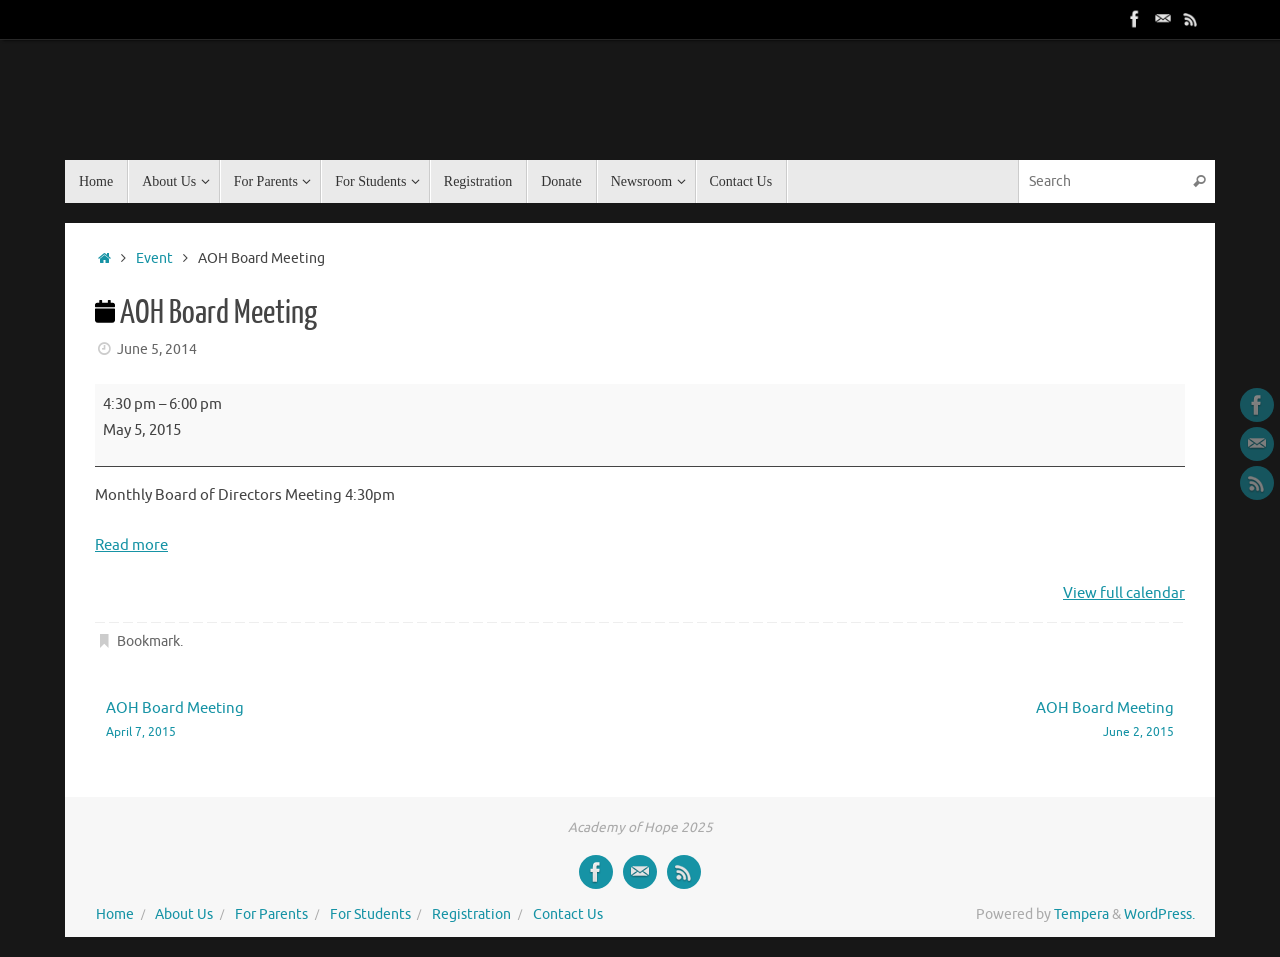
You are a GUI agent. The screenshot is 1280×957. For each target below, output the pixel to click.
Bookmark (148, 641)
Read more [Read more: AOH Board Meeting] (131, 545)
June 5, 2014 (157, 349)
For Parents (271, 914)
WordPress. (1159, 914)
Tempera (1081, 914)
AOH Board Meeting (351, 720)
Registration (471, 914)
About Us (184, 914)
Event (154, 258)
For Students (370, 914)
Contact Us (568, 914)
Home (115, 914)
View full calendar (1124, 593)
